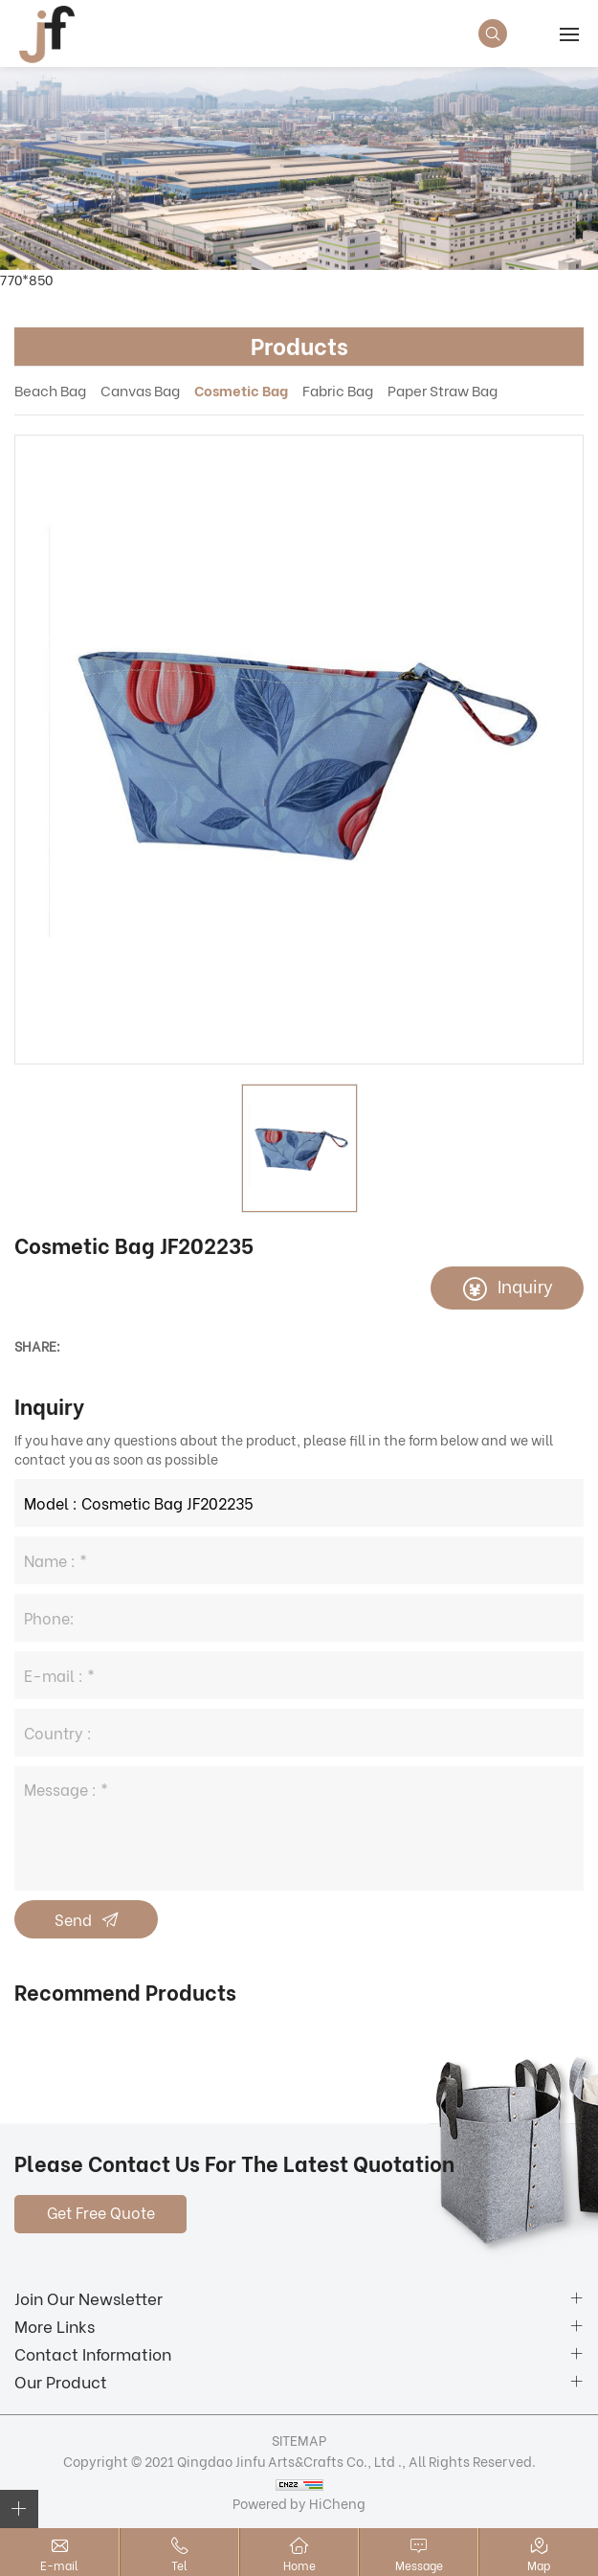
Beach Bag (50, 389)
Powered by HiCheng (299, 2503)
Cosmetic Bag (241, 389)
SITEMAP (299, 2440)
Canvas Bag (140, 389)
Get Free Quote (101, 2212)
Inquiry (525, 1285)
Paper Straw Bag (443, 389)
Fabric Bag (337, 389)
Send (73, 1919)
